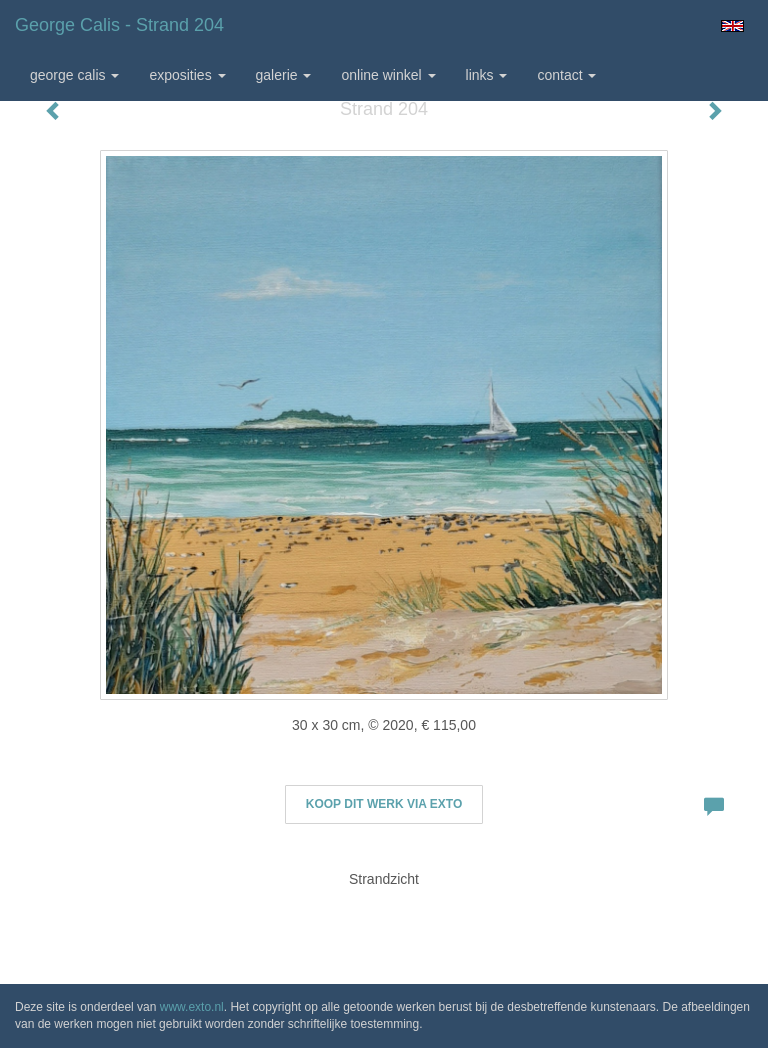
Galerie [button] (284, 75)
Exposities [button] (187, 75)
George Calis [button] (74, 75)
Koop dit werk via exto (384, 804)
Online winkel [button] (388, 75)
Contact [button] (566, 75)
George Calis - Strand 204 (119, 25)
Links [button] (487, 75)
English (732, 26)
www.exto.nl (192, 1007)
